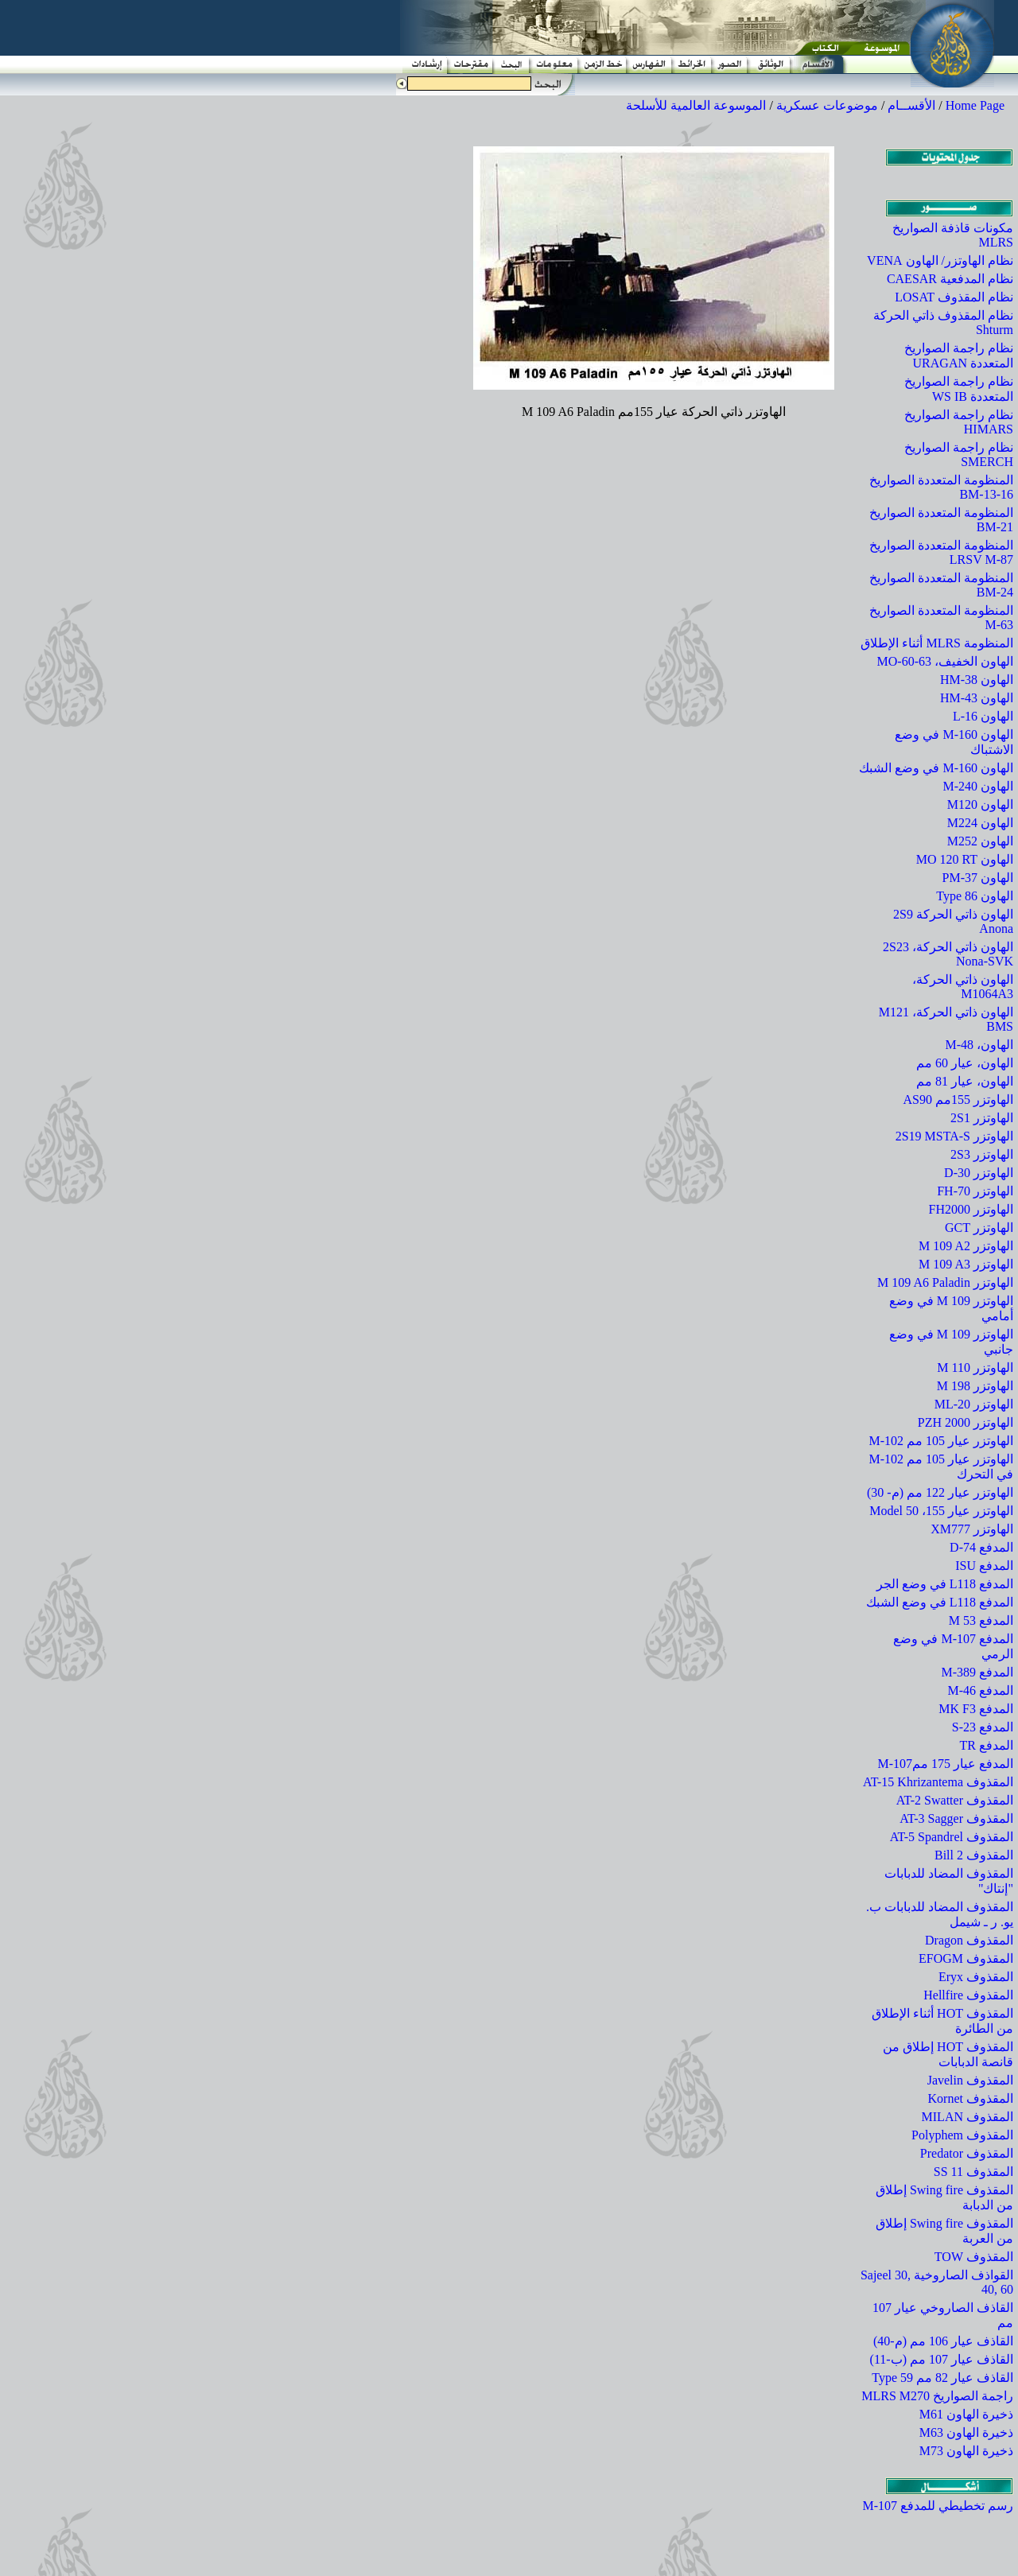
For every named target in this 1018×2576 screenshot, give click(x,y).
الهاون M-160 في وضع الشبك (936, 768)
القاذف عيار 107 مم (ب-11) (941, 2359)
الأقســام (911, 105)
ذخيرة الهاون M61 (966, 2414)
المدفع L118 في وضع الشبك (939, 1602)
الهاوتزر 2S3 (981, 1154)
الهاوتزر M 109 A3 (966, 1264)
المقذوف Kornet (970, 2098)
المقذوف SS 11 (973, 2171)
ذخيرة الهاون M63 (966, 2432)
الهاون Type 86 (974, 896)
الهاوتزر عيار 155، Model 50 (941, 1510)
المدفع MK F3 (975, 1708)
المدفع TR (986, 1745)
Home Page (975, 105)
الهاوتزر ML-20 (973, 1404)
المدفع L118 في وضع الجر (944, 1584)
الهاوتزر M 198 (975, 1386)
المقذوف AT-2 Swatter (954, 1800)
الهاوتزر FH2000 (971, 1209)
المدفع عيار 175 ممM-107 (945, 1763)
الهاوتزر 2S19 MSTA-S (954, 1136)
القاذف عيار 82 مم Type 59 (942, 2377)
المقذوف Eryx (975, 1976)
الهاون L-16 (983, 716)
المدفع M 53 (981, 1620)
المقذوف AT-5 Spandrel (951, 1837)
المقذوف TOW (973, 2256)
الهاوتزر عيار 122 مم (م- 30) (940, 1492)
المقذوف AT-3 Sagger (956, 1818)
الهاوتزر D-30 (978, 1172)
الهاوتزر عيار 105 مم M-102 (940, 1440)
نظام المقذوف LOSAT (954, 297)
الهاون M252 (980, 841)
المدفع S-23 (982, 1727)
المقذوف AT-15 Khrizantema (938, 1782)
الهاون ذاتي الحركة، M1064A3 (962, 986)
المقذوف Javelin (970, 2080)
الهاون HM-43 (976, 698)
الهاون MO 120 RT (964, 859)
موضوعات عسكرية (827, 105)
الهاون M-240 (977, 786)
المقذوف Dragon (969, 1940)
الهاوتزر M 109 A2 (966, 1246)
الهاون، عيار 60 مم (964, 1063)
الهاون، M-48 (979, 1044)
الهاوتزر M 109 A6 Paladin (945, 1282)
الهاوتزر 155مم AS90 (958, 1099)
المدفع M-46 (980, 1690)
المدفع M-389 (977, 1672)
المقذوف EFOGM (966, 1958)
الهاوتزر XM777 (972, 1529)
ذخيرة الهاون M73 (966, 2450)
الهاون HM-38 (976, 679)
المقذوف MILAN (967, 2116)
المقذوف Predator (966, 2153)
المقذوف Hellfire (968, 1995)
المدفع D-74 (981, 1547)
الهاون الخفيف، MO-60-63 (945, 661)
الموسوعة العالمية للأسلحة (696, 105)
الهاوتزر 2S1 (981, 1118)
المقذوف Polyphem (962, 2135)
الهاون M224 (980, 823)
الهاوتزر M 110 (975, 1367)
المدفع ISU (984, 1565)
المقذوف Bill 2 (973, 1855)
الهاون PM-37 (977, 877)
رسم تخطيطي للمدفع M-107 (937, 2505)
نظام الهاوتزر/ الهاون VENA (940, 260)
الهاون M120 (980, 804)
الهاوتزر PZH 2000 (965, 1422)
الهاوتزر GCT (979, 1227)
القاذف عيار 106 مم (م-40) (943, 2341)
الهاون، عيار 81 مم (964, 1081)
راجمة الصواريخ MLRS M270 (937, 2396)
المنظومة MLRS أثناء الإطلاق (937, 643)
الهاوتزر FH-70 (975, 1191)
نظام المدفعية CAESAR (950, 279)
